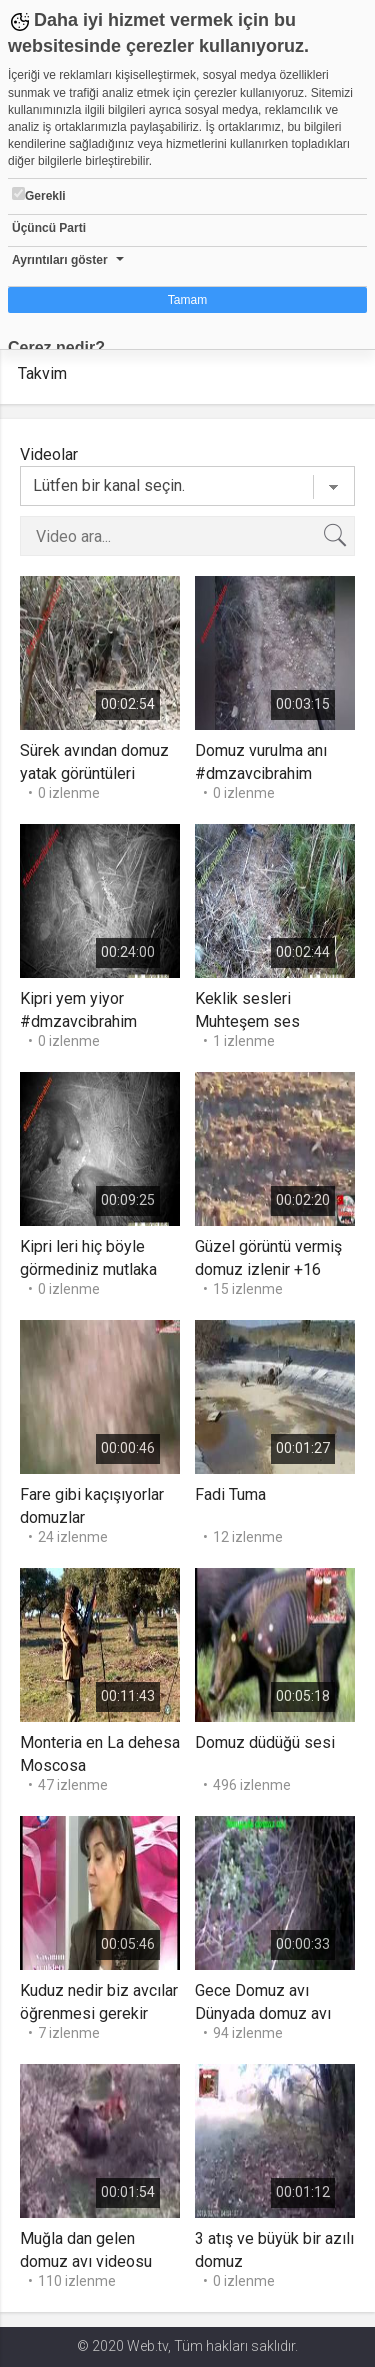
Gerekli (39, 195)
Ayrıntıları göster (60, 260)
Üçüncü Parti (49, 228)
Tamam (187, 300)
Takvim (42, 373)
